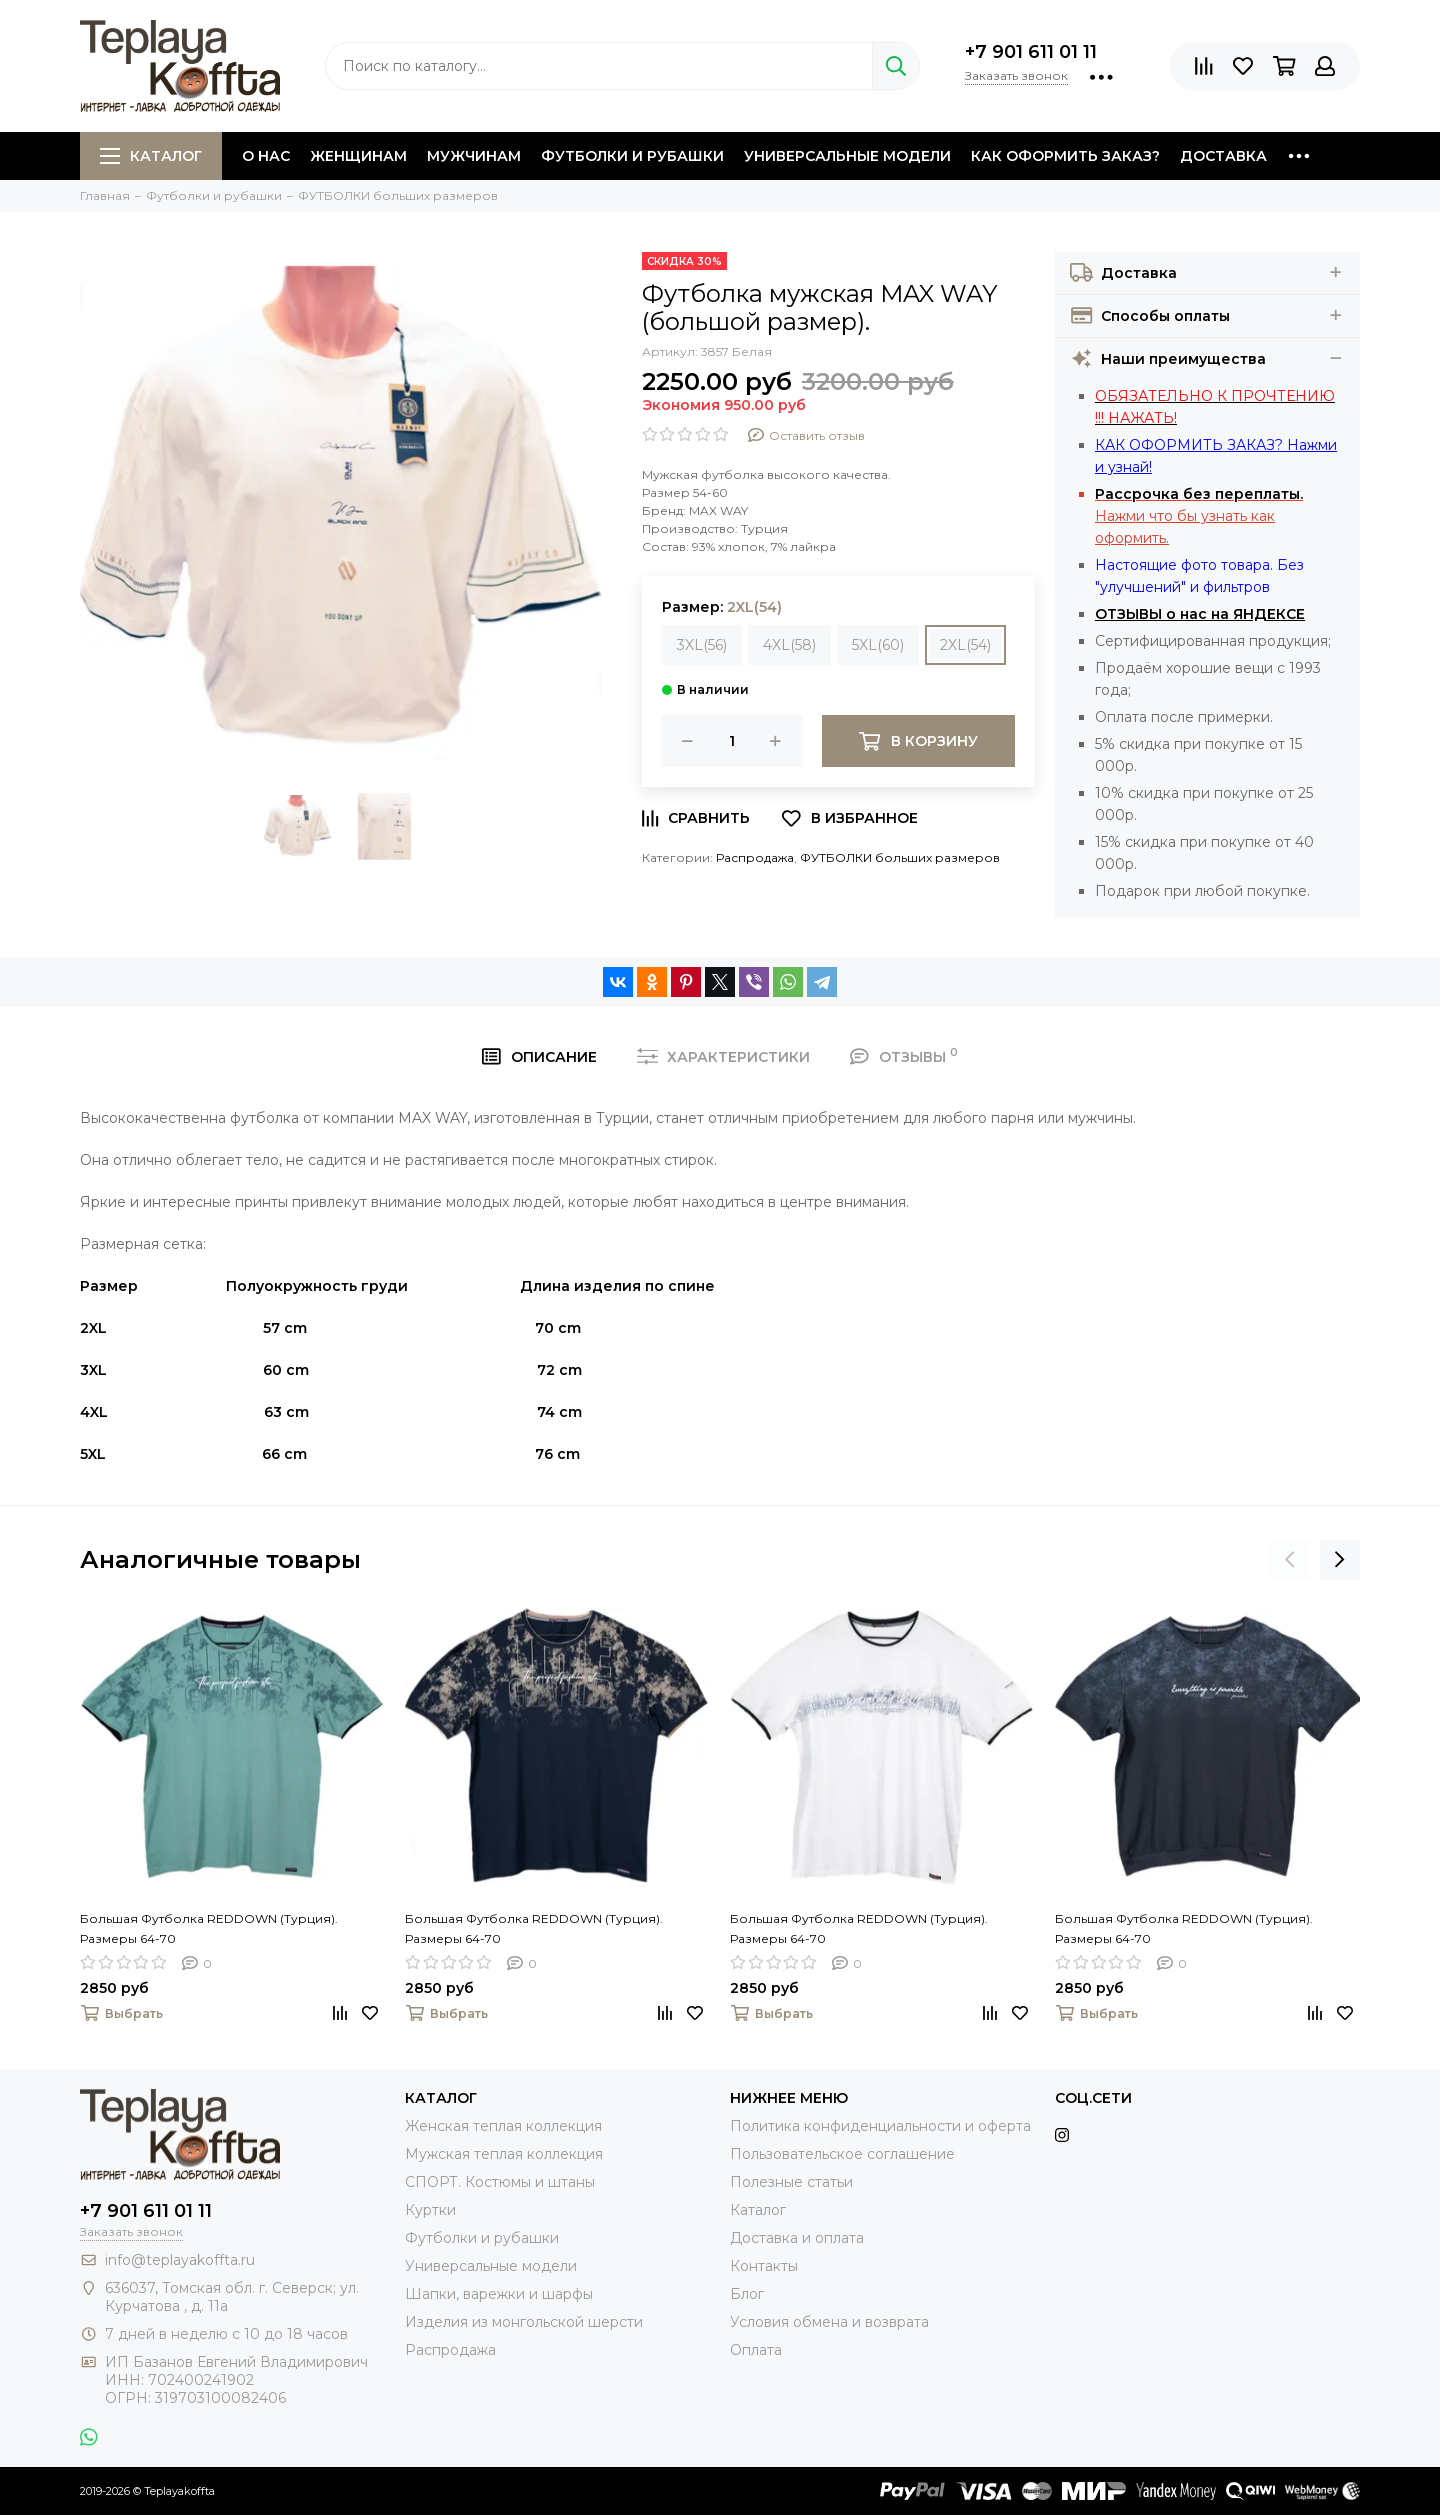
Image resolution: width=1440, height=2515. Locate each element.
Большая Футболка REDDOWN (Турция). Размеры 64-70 (209, 1928)
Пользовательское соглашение (842, 2154)
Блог (747, 2294)
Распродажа (755, 857)
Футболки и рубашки (632, 156)
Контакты (764, 2266)
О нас (266, 156)
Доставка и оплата (797, 2238)
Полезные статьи (791, 2182)
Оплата (756, 2350)
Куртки (430, 2210)
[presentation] (1290, 1560)
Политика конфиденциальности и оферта (880, 2126)
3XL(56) (702, 645)
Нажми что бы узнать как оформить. (1199, 516)
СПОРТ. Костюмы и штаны (500, 2182)
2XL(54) (965, 645)
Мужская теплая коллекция (504, 2154)
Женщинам (358, 156)
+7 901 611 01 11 (1031, 52)
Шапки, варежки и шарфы (499, 2294)
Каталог (151, 156)
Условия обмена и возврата (829, 2322)
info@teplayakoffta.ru (180, 2260)
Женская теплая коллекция (503, 2126)
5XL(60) (878, 645)
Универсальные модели (847, 156)
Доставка (1223, 156)
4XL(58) (789, 645)
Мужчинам (474, 156)
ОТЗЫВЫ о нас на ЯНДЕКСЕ (1200, 614)
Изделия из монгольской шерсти (524, 2322)
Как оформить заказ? (1065, 156)
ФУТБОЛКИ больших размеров (900, 857)
